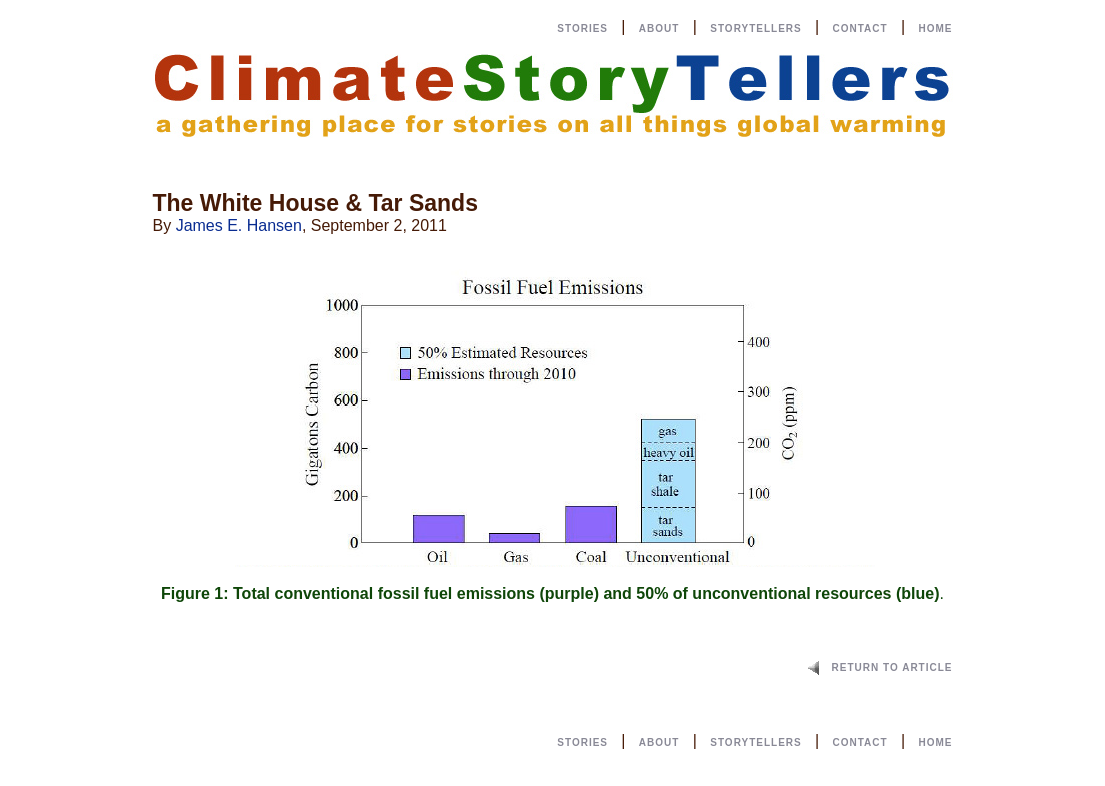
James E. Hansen (239, 225)
